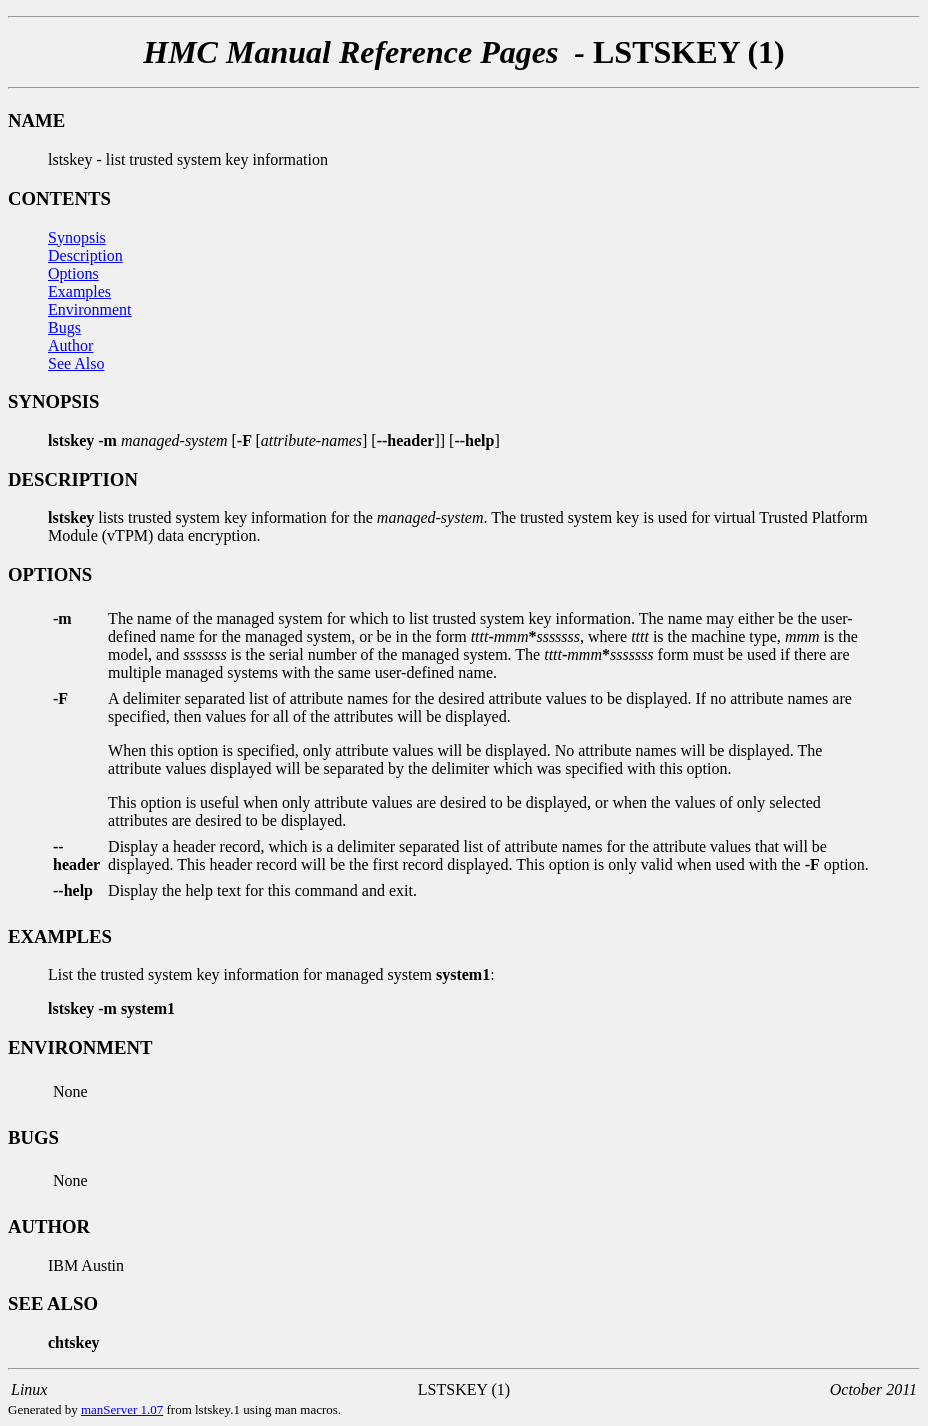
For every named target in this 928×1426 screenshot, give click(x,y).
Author (70, 345)
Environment (90, 309)
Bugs (64, 327)
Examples (79, 291)
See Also (76, 363)
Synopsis (77, 237)
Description (85, 255)
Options (73, 273)
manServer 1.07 (122, 1409)
